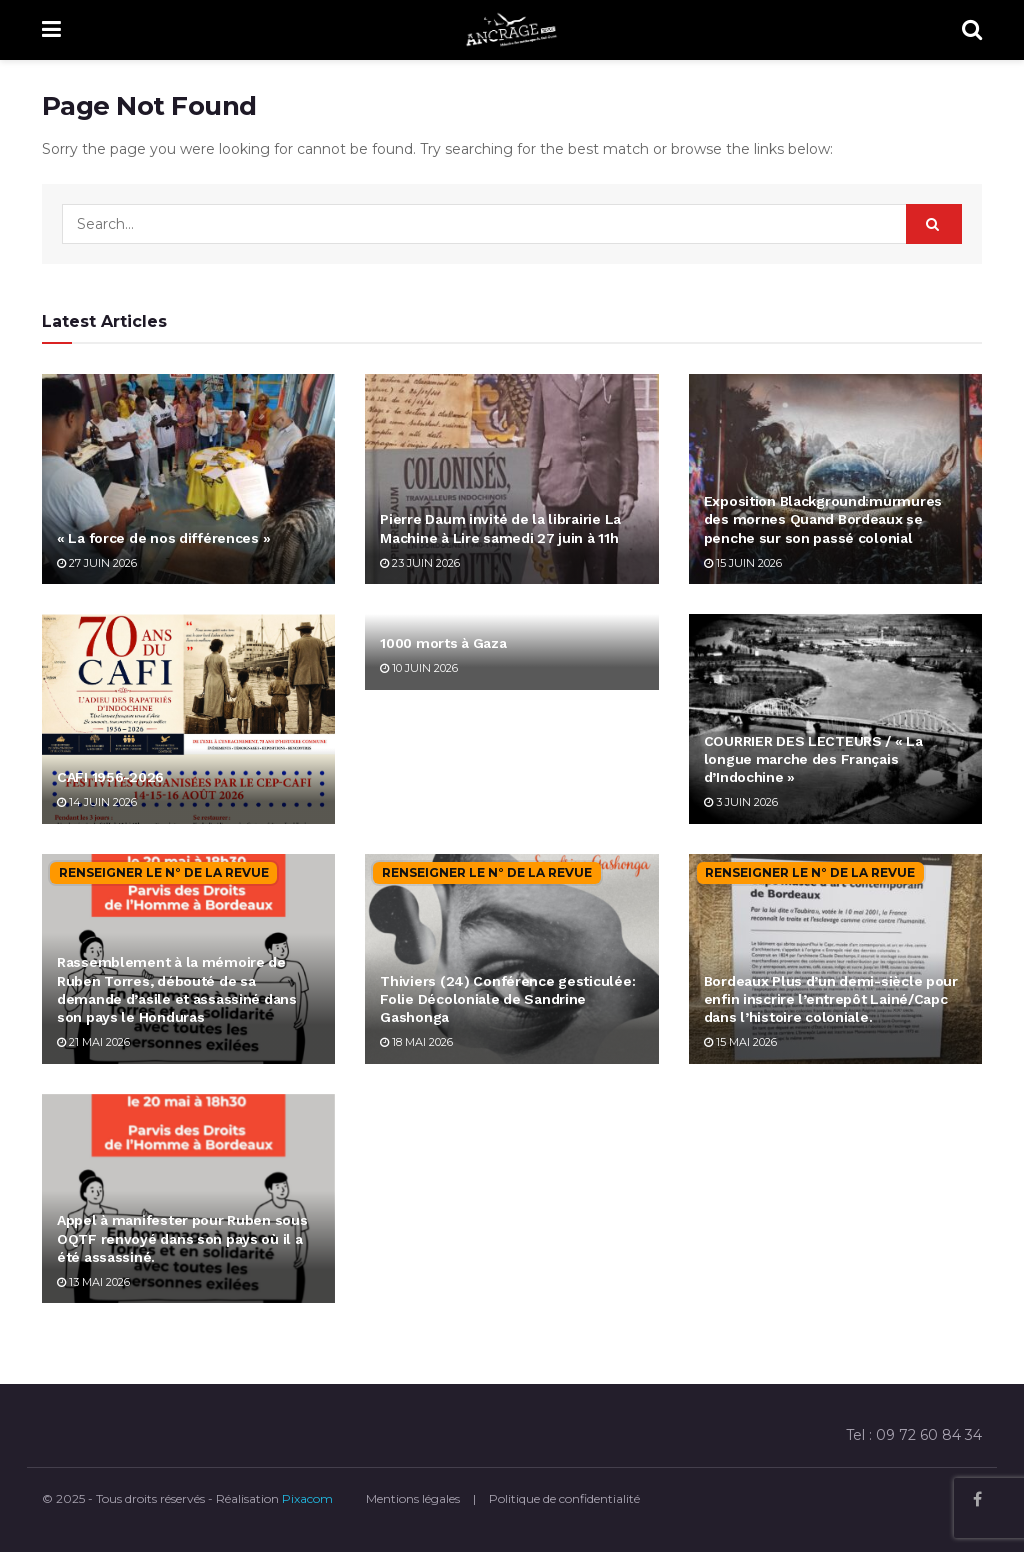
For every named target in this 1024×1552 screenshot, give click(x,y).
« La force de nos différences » (163, 538)
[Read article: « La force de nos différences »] (188, 479)
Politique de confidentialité (564, 1498)
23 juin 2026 (420, 563)
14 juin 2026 (97, 802)
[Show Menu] (51, 30)
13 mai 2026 (93, 1282)
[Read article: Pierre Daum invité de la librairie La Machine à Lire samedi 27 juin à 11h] (511, 479)
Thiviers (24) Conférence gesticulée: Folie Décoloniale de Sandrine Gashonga (507, 999)
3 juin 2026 (741, 802)
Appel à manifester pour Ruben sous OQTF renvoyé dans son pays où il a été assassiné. (182, 1238)
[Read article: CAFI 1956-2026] (188, 719)
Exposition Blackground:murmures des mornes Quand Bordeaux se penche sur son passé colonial (823, 519)
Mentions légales (413, 1498)
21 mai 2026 (93, 1042)
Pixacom (307, 1498)
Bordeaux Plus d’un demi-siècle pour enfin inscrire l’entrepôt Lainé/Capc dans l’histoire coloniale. (831, 999)
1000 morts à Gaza (443, 643)
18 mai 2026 (416, 1042)
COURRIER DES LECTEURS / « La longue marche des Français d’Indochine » (813, 759)
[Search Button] (972, 30)
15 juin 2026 (743, 563)
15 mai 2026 (740, 1042)
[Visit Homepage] (512, 30)
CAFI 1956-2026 (110, 777)
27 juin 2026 (97, 563)
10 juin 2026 (419, 668)
